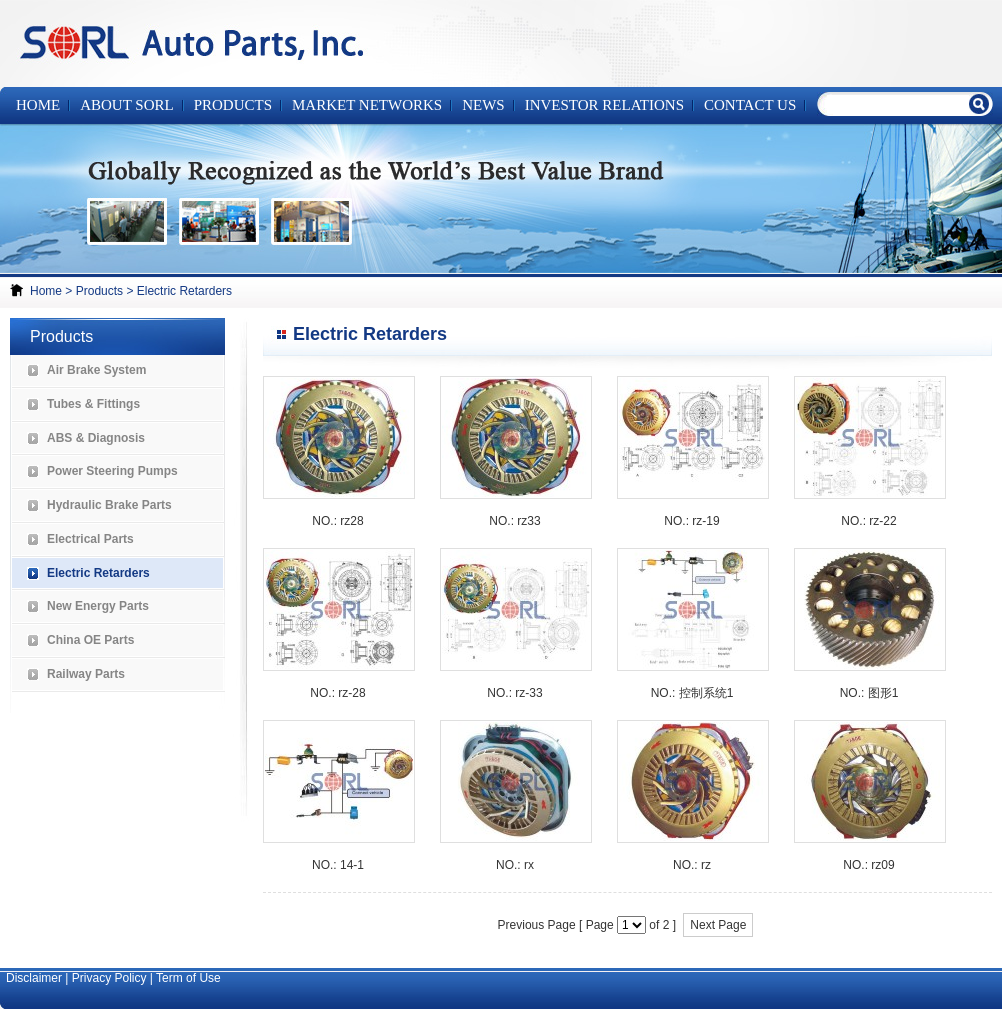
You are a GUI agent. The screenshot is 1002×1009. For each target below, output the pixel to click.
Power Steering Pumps (112, 471)
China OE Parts (90, 640)
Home (38, 105)
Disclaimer (34, 978)
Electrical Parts (90, 539)
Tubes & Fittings (93, 404)
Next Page (718, 925)
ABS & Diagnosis (96, 438)
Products (99, 291)
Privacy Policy (109, 978)
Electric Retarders (184, 291)
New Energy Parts (98, 606)
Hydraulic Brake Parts (109, 505)
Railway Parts (86, 674)
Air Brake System (96, 370)
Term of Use (188, 978)
